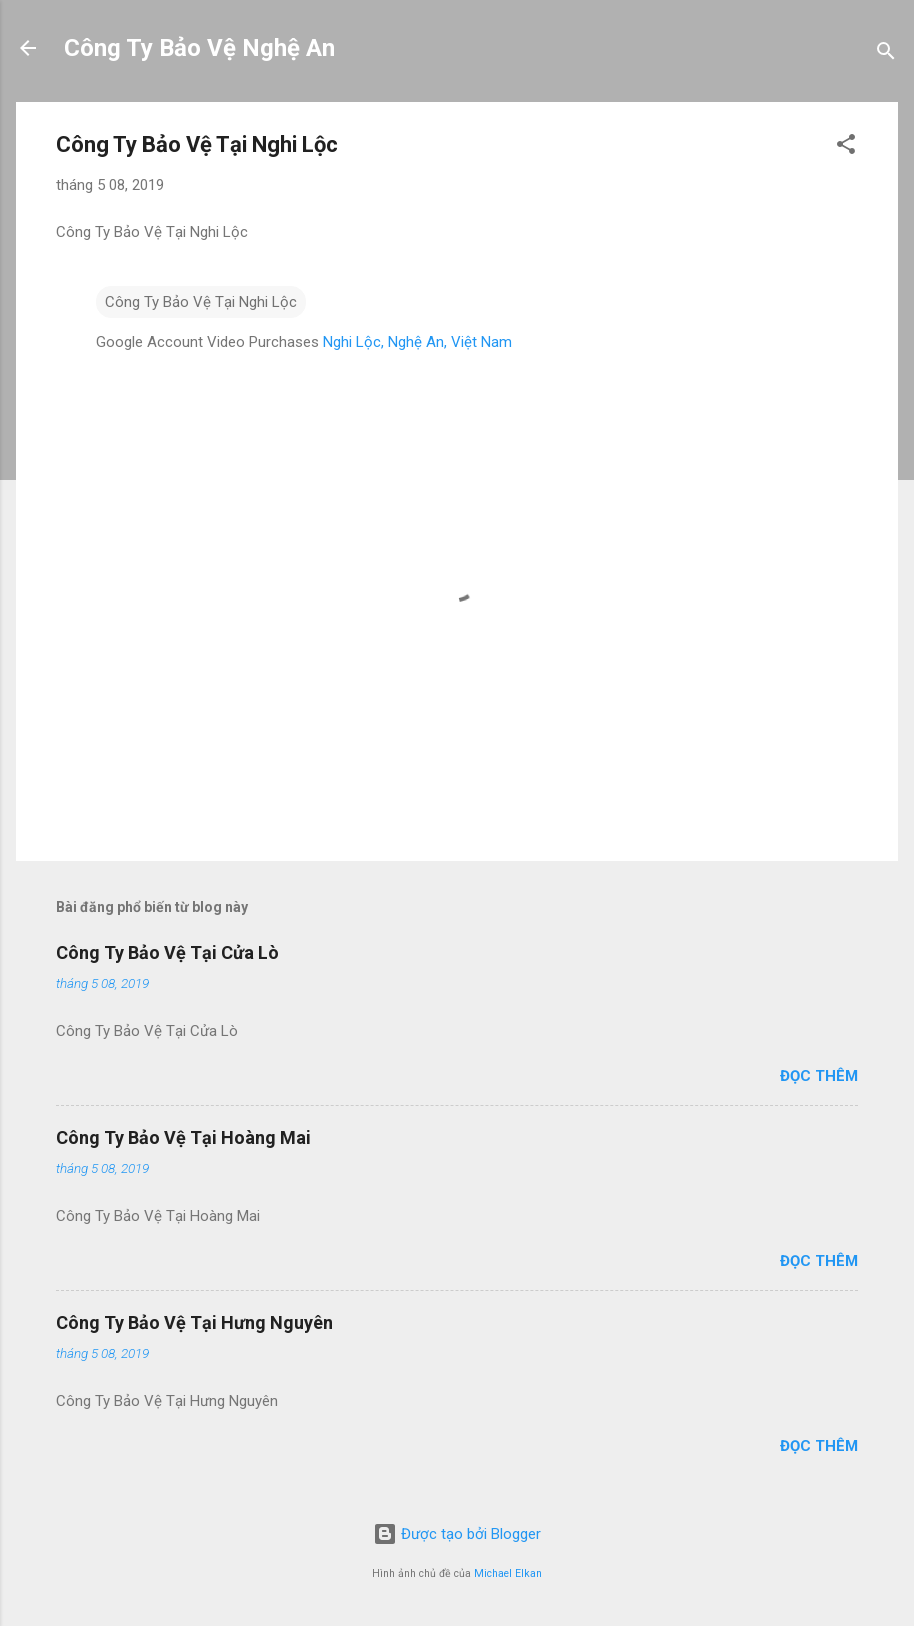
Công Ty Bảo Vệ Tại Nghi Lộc (201, 302)
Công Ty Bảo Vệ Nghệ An (199, 48)
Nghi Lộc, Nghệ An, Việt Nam (417, 342)
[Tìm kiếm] (886, 54)
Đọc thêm (819, 1076)
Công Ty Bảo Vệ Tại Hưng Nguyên (194, 1322)
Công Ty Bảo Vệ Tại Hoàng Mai (183, 1137)
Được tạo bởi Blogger (457, 1534)
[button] (846, 147)
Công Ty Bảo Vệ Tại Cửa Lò (167, 952)
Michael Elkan (508, 1573)
